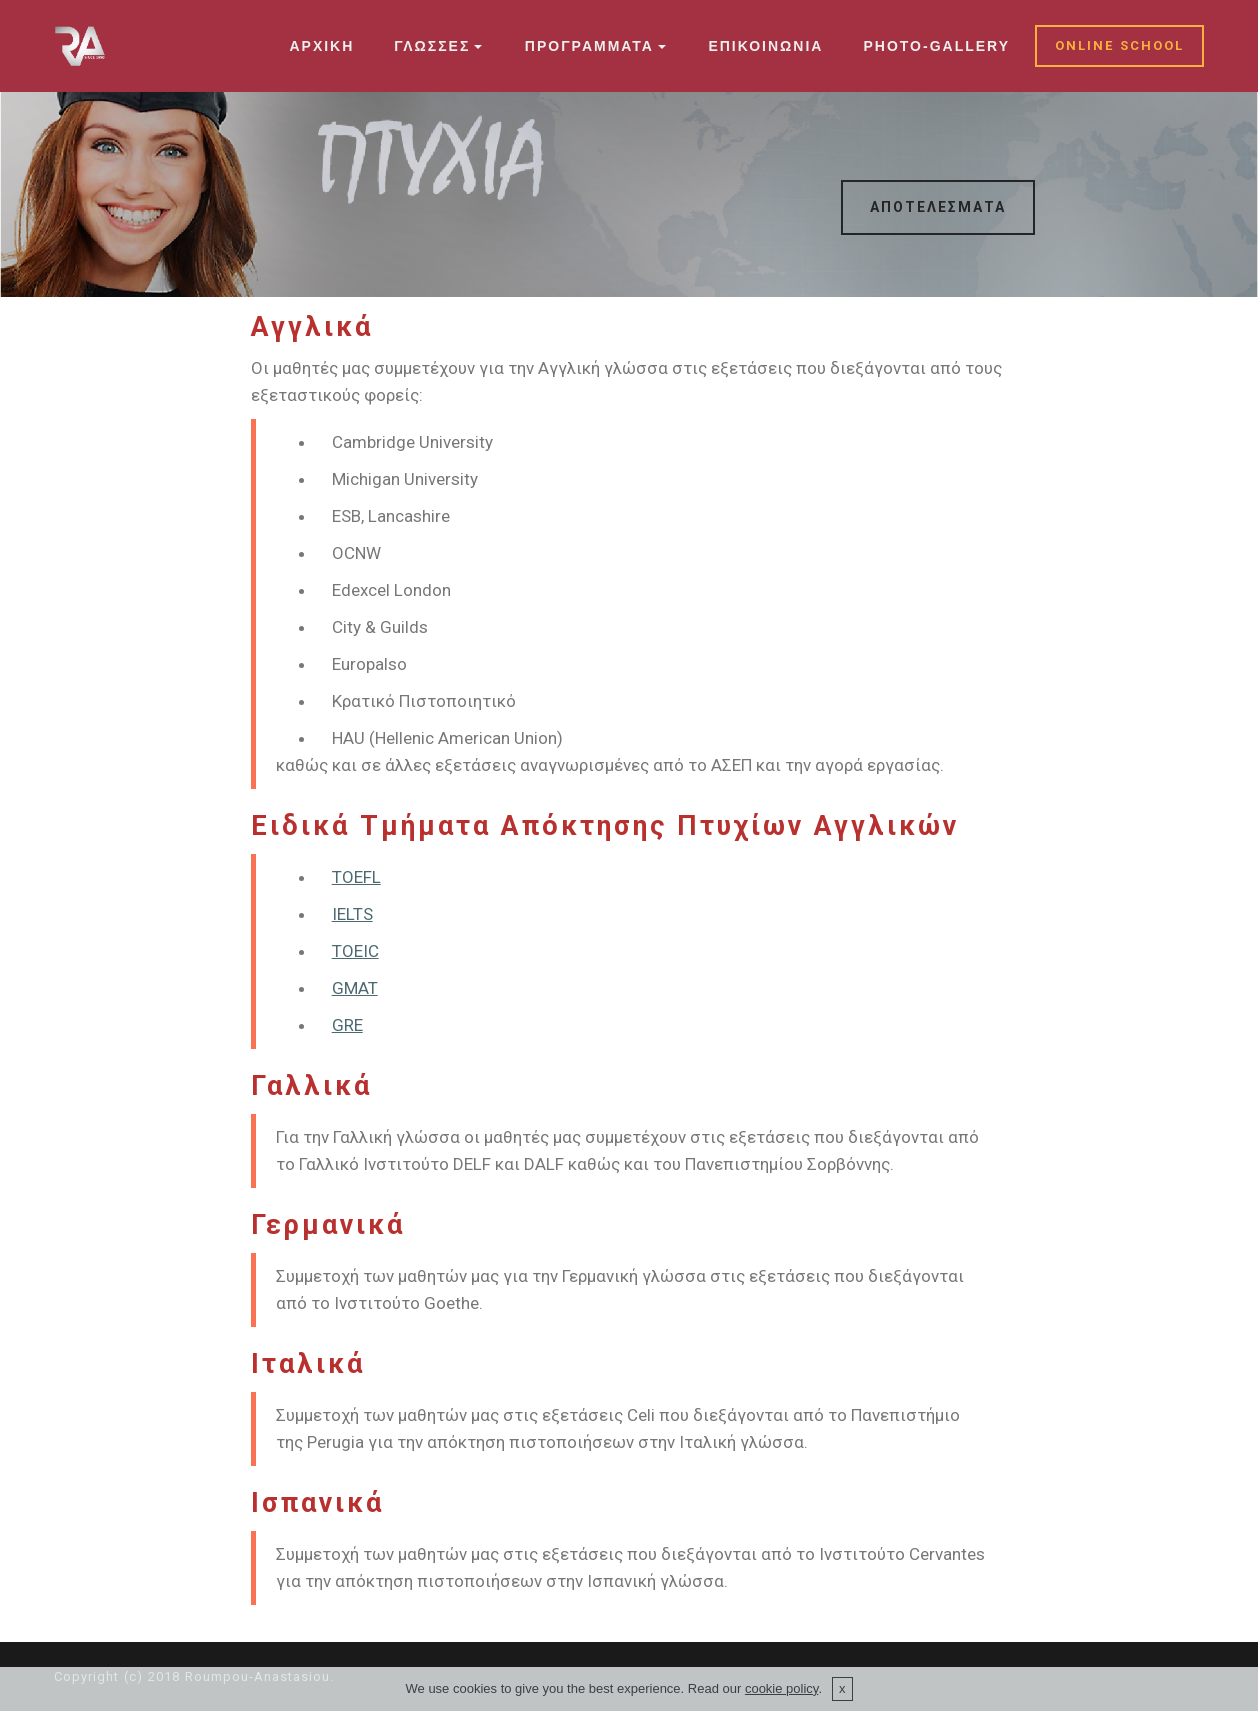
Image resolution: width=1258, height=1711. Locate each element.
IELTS (352, 914)
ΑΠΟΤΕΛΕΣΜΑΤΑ (938, 207)
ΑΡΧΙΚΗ (321, 46)
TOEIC (355, 951)
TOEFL (356, 877)
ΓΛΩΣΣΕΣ (432, 46)
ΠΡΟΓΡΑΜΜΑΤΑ (589, 46)
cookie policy (781, 1688)
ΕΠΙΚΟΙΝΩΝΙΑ (765, 46)
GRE (347, 1025)
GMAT (355, 988)
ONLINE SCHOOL (1119, 45)
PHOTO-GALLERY (936, 46)
